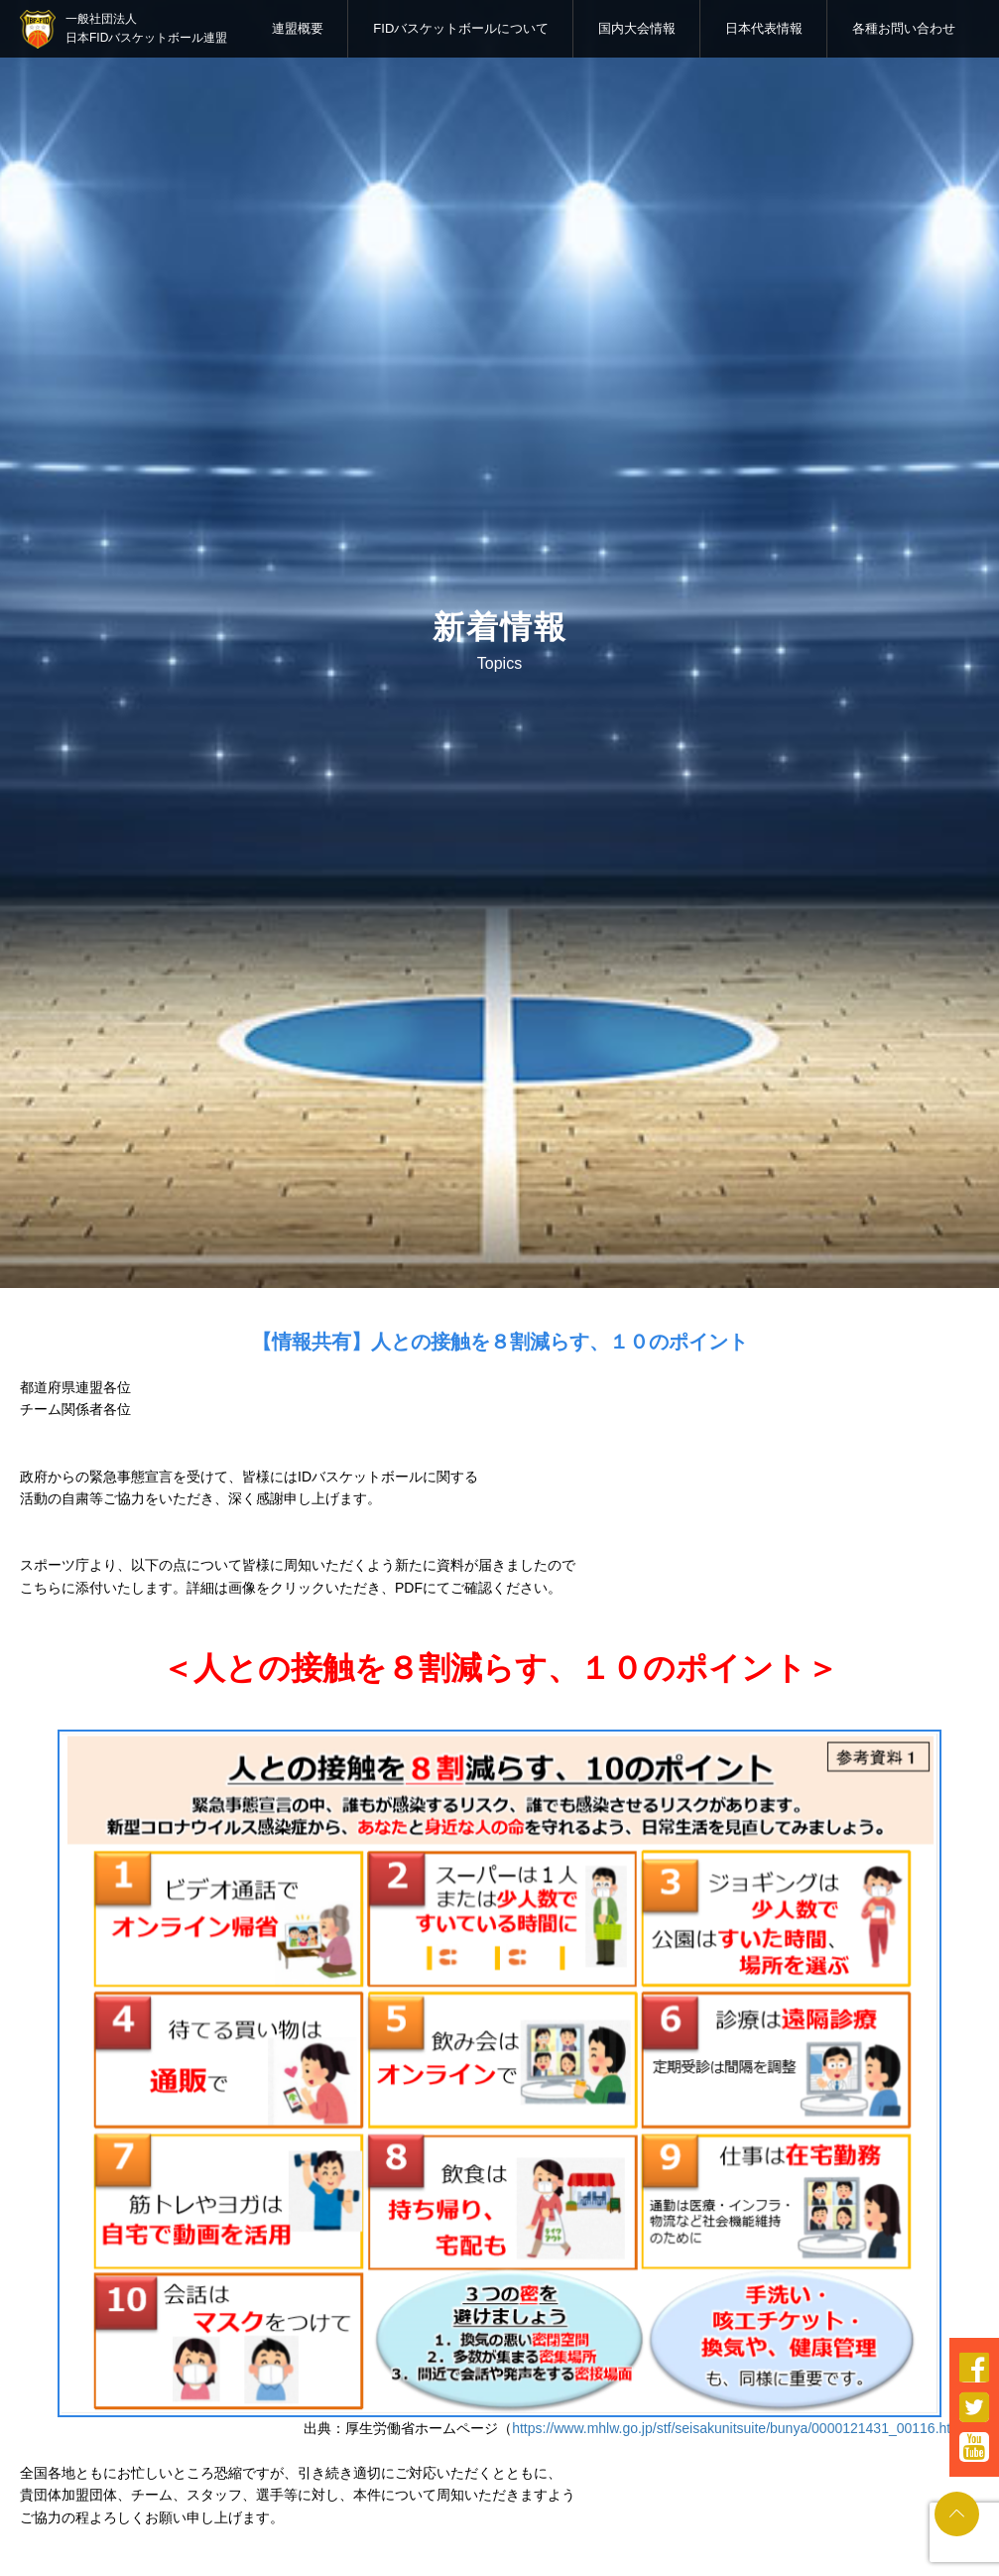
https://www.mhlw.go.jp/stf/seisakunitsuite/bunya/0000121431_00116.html (738, 2428)
